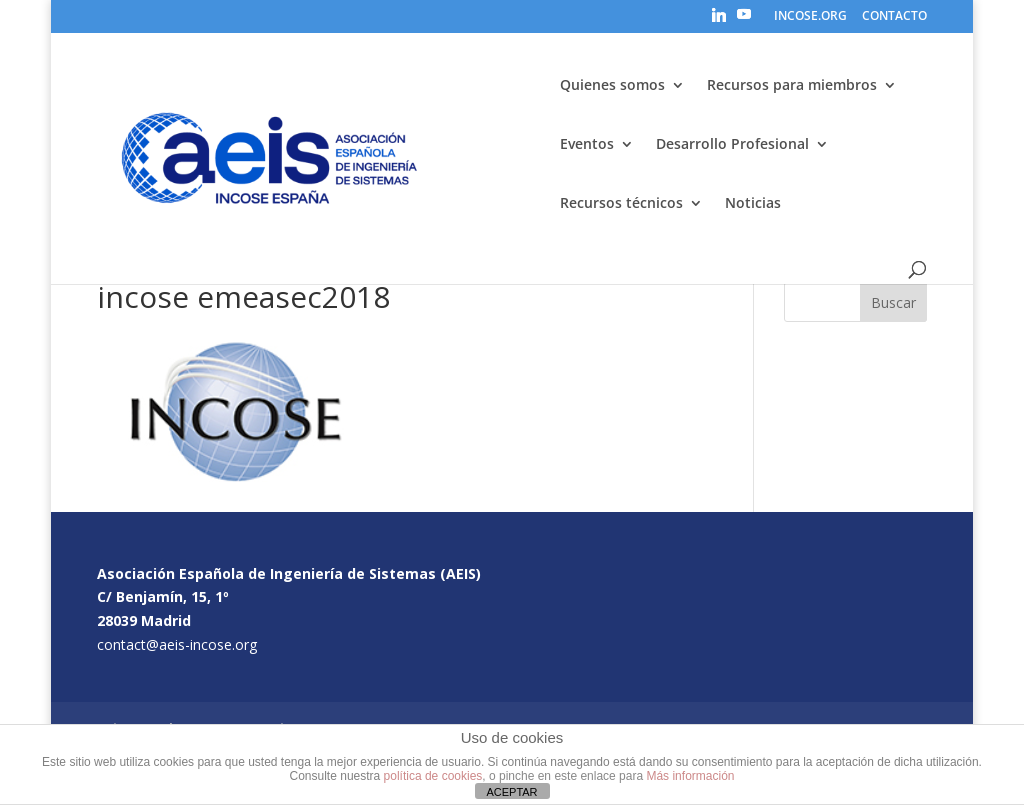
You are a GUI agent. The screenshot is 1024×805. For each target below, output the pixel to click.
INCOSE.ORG (810, 17)
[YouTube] (744, 20)
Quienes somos (612, 86)
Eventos (587, 145)
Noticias (753, 204)
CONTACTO (894, 17)
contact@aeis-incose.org (177, 644)
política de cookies (433, 776)
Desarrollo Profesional (732, 145)
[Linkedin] (719, 20)
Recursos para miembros (792, 86)
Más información (690, 776)
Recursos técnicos (621, 204)
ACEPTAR (511, 792)
